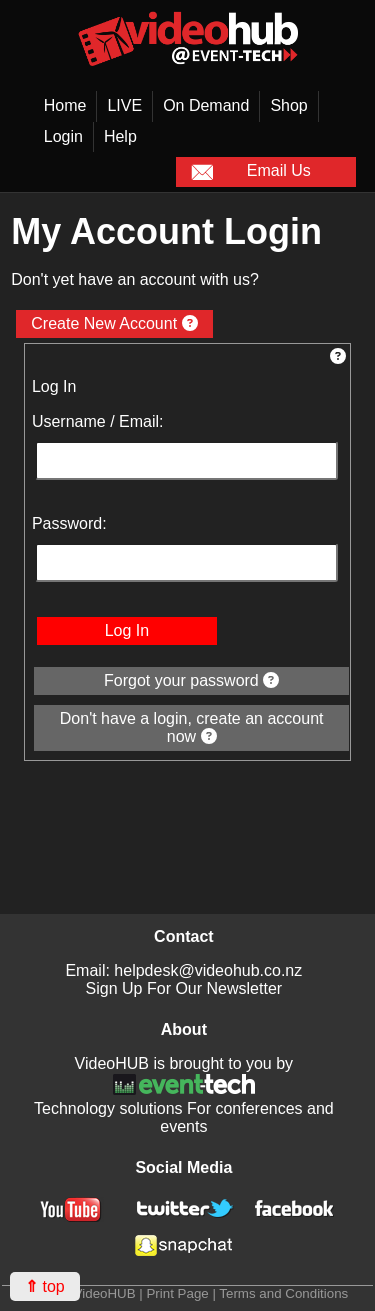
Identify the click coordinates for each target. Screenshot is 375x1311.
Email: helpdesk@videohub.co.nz (183, 970)
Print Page (177, 1293)
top (45, 1286)
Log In (127, 630)
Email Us (251, 172)
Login (63, 136)
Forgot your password (191, 680)
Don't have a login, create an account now (192, 727)
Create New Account (114, 323)
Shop (288, 105)
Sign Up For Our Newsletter (184, 988)
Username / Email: (98, 421)
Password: (69, 523)
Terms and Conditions (283, 1293)
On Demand (206, 105)
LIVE (124, 105)
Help (120, 136)
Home (65, 105)
